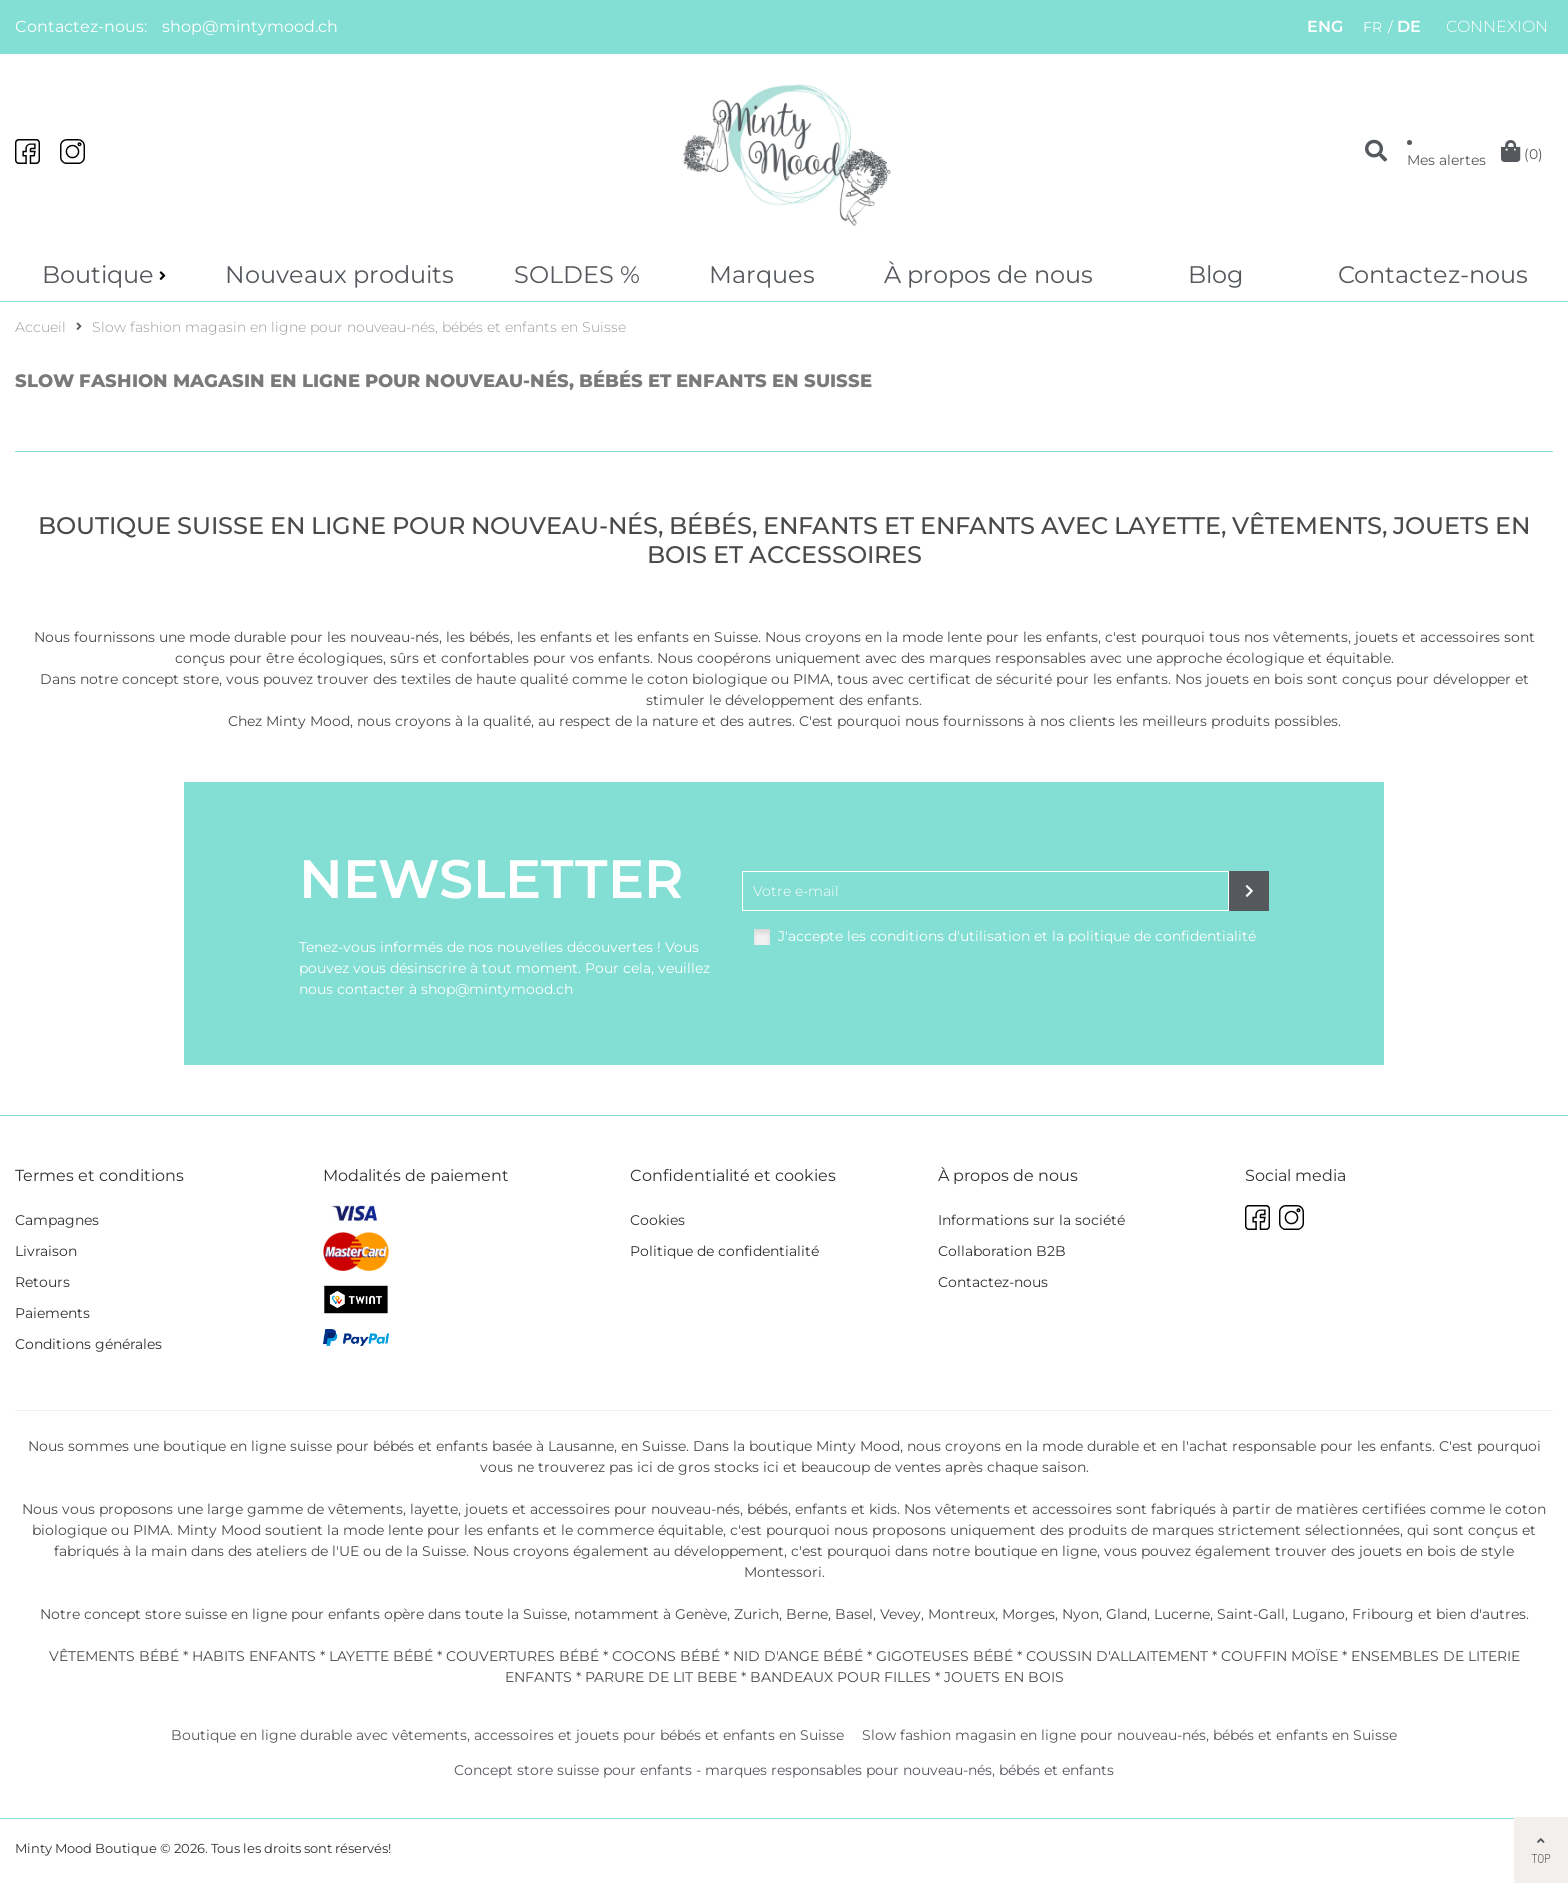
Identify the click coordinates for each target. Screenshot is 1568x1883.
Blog (1215, 274)
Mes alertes (1446, 160)
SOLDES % (577, 274)
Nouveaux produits (339, 274)
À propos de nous (988, 274)
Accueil (40, 332)
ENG (1325, 26)
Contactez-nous (1433, 274)
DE (1409, 26)
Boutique (98, 274)
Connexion (1497, 26)
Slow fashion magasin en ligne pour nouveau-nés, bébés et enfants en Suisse (359, 332)
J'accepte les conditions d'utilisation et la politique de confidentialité (1017, 941)
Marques (762, 274)
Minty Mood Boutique (86, 1853)
